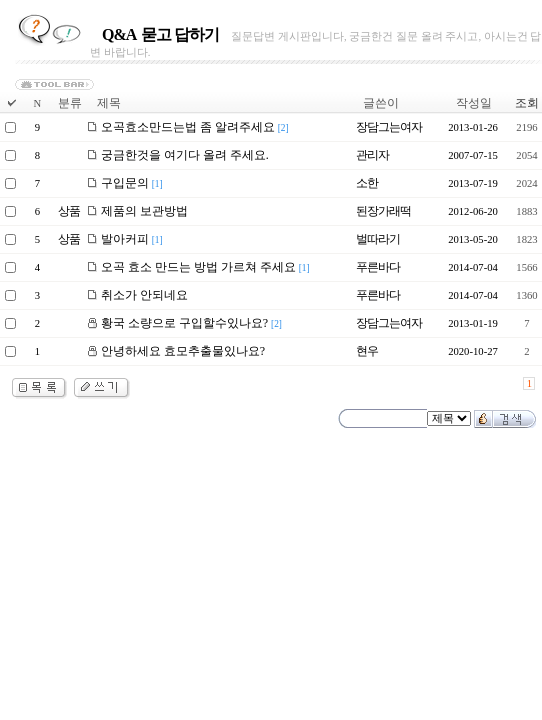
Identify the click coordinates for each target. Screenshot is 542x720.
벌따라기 (378, 239)
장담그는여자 (389, 127)
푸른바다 (378, 267)
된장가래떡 (383, 211)
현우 (367, 351)
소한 (367, 183)
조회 (527, 103)
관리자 (372, 155)
